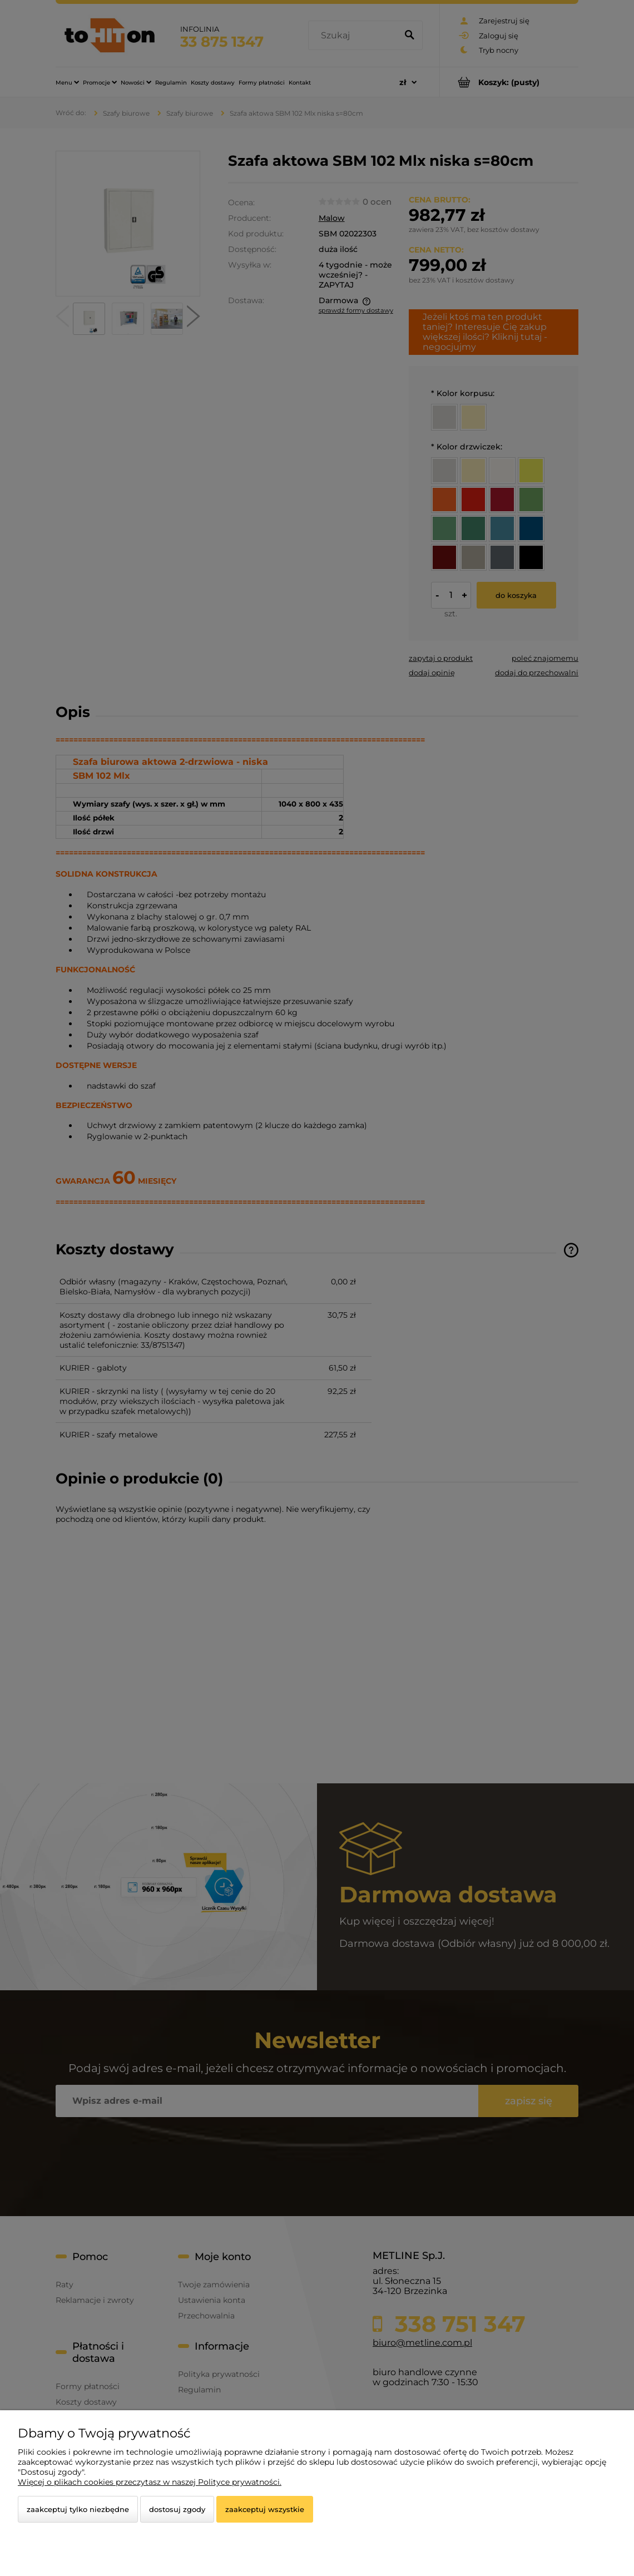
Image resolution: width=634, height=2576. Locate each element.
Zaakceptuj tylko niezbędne (78, 2509)
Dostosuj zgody (177, 2509)
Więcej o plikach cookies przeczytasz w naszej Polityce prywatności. (149, 2482)
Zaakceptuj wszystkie (264, 2509)
